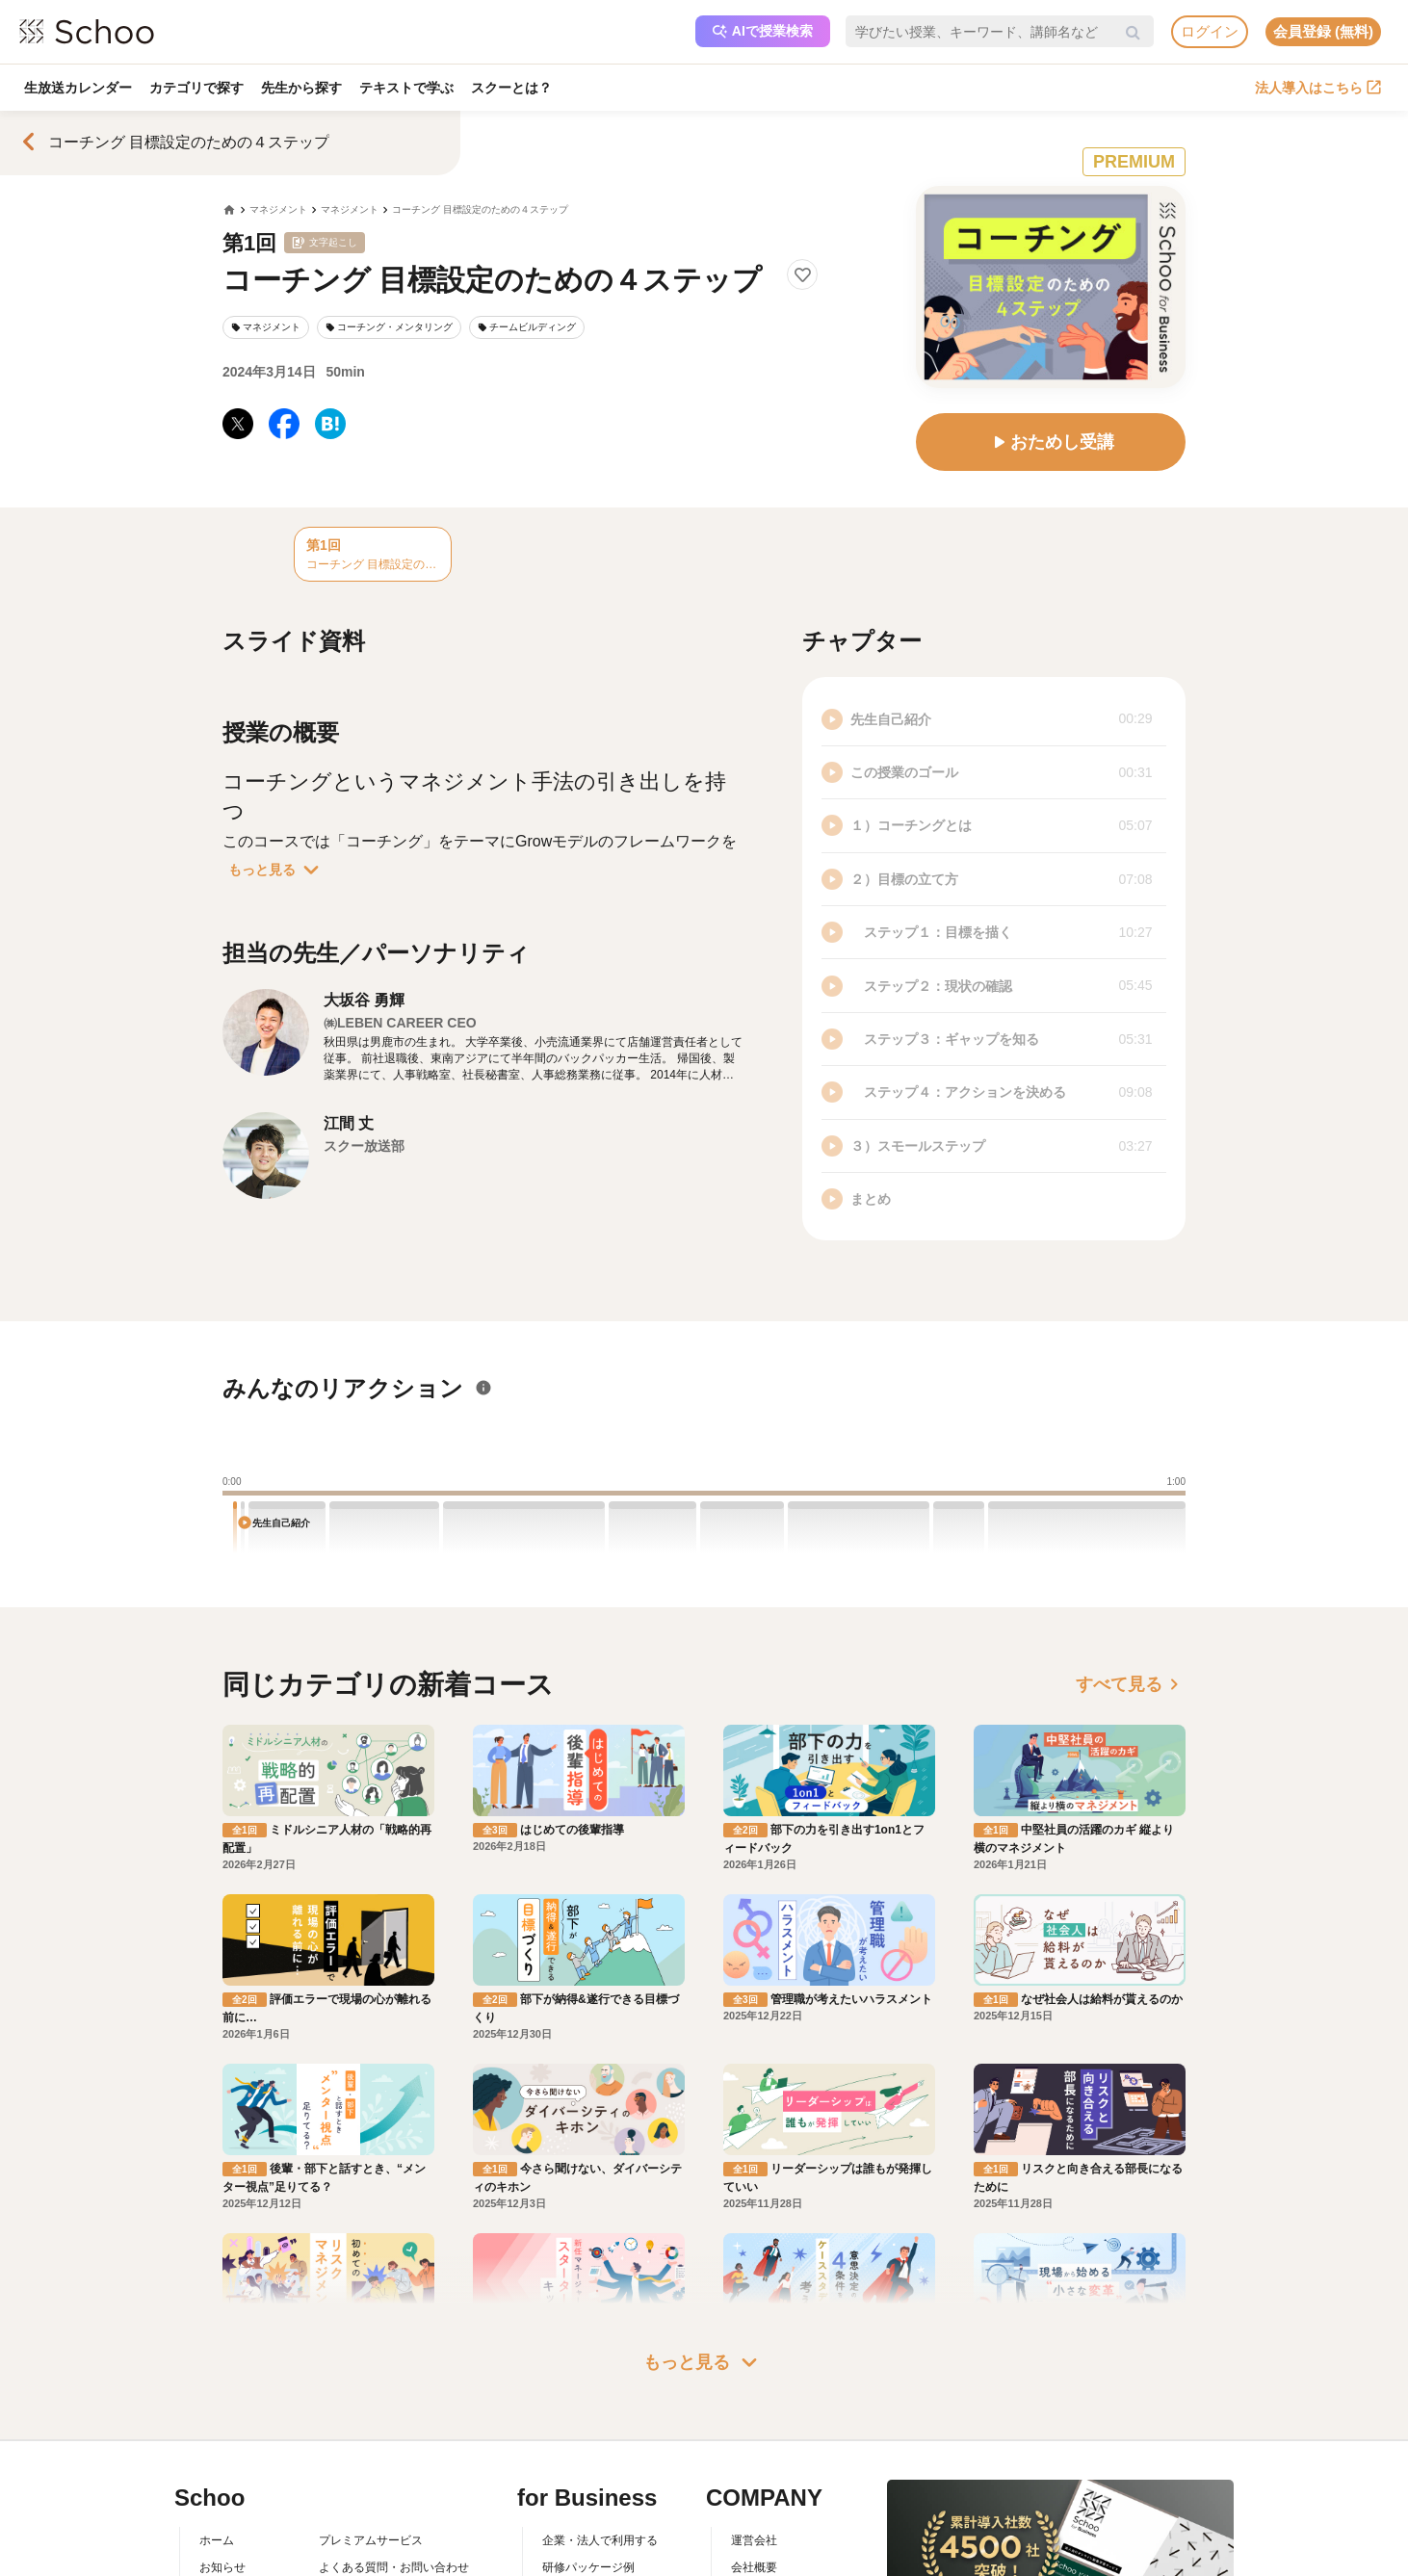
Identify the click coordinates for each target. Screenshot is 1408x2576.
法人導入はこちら (1318, 87)
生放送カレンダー (78, 87)
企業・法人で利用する (600, 2449)
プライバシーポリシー (376, 2559)
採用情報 (754, 2504)
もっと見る (277, 869)
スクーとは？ (511, 87)
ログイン (1210, 31)
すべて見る (1131, 1684)
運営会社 (754, 2449)
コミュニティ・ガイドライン (394, 2532)
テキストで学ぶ (406, 87)
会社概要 (754, 2477)
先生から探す (301, 87)
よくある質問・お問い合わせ (394, 2477)
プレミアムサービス (371, 2449)
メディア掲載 (765, 2559)
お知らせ (222, 2477)
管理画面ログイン (588, 2532)
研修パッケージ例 (588, 2477)
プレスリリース (771, 2532)
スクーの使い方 (239, 2532)
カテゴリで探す (196, 87)
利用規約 (342, 2504)
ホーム (216, 2449)
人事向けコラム (582, 2504)
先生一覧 (222, 2559)
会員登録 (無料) (1323, 31)
